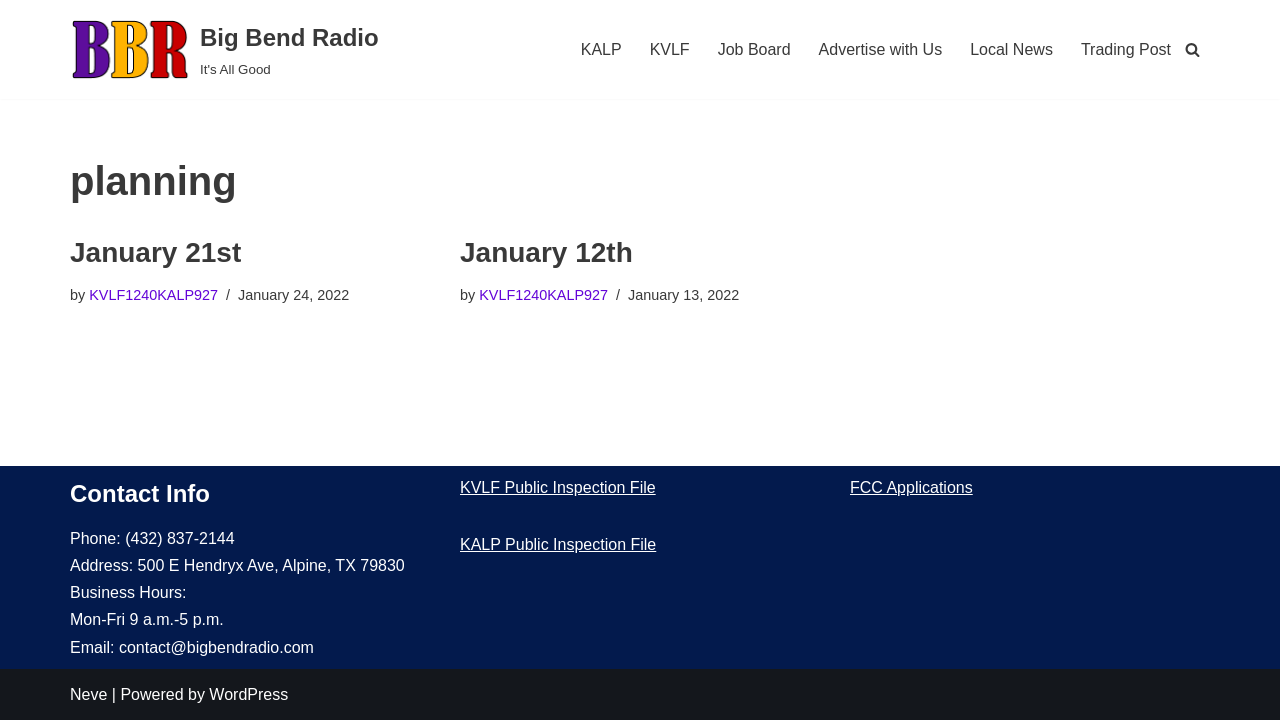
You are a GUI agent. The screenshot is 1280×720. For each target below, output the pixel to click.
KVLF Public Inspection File (558, 487)
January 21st (155, 252)
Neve (88, 694)
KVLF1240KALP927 (153, 295)
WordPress (248, 694)
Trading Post (1126, 49)
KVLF (670, 49)
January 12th (546, 252)
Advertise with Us (881, 49)
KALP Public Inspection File (558, 544)
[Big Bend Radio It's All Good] (224, 49)
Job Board (754, 49)
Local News (1011, 49)
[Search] (1192, 49)
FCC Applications (911, 487)
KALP (601, 49)
